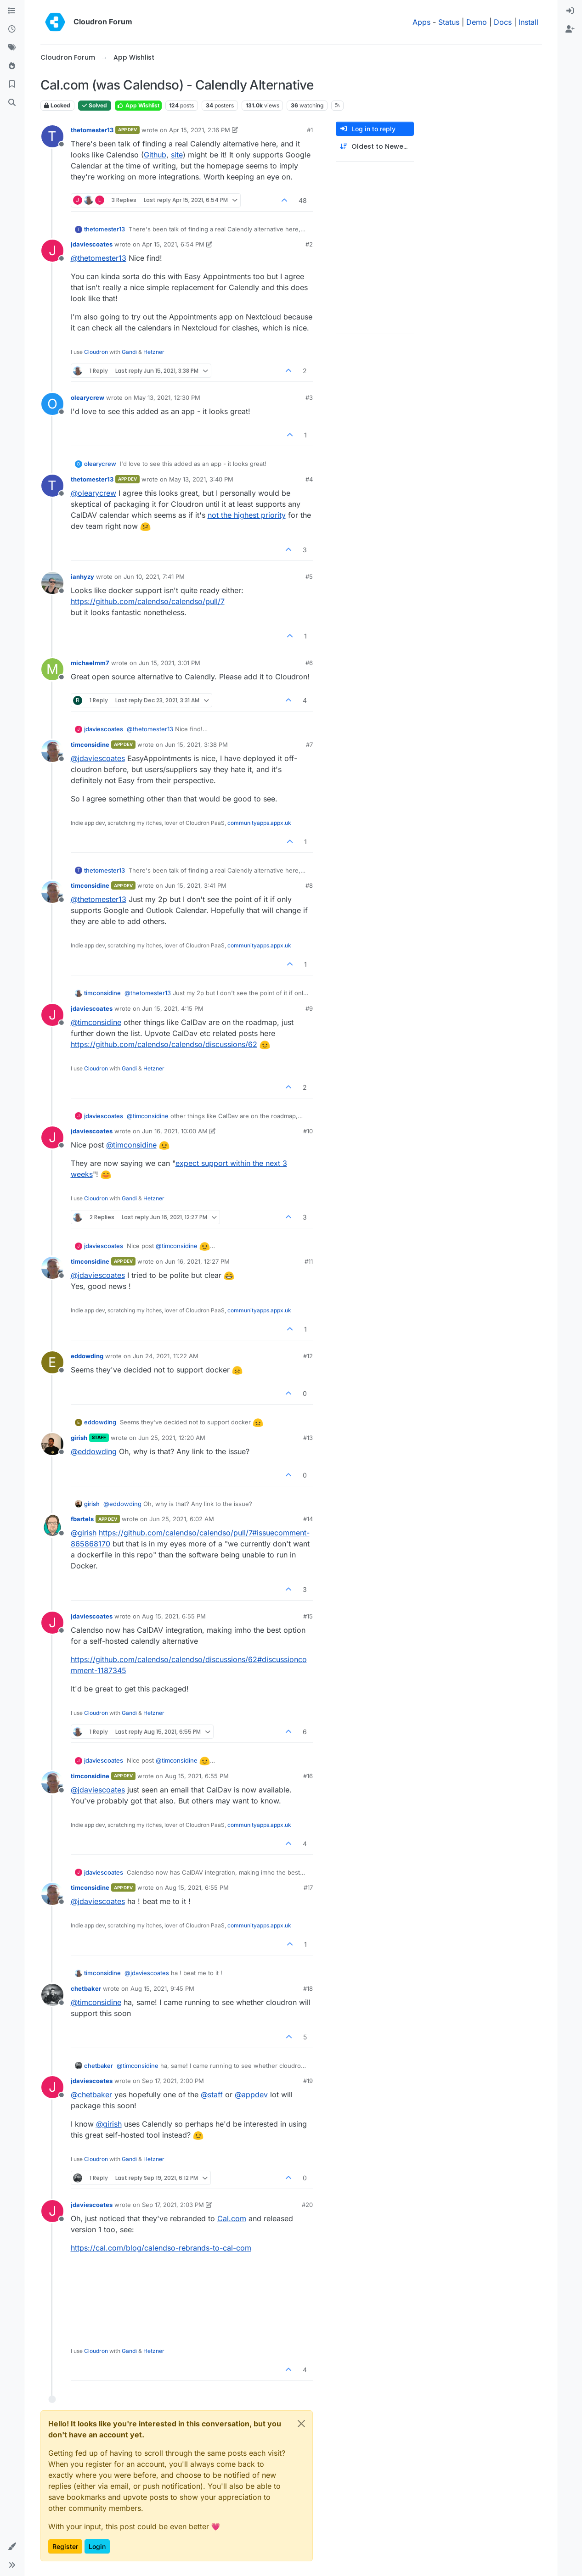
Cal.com (231, 2218)
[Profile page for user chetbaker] (52, 1995)
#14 (308, 1519)
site (177, 154)
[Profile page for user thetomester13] (52, 136)
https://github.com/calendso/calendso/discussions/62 (164, 1044)
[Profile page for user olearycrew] (52, 404)
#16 (308, 1776)
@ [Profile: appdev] (251, 2094)
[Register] (570, 29)
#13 (308, 1437)
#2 (309, 244)
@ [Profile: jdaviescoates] (98, 758)
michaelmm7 (90, 662)
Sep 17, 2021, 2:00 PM (173, 2080)
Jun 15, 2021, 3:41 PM (195, 885)
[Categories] (12, 11)
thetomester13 (92, 130)
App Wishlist (138, 105)
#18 (308, 1988)
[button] (12, 2546)
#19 (308, 2080)
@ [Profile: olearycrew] (93, 493)
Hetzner (153, 351)
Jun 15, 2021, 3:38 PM (196, 744)
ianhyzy (82, 576)
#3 (309, 397)
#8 (309, 885)
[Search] (12, 102)
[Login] (570, 11)
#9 (309, 1008)
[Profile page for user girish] (52, 1444)
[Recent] (12, 29)
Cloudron (96, 351)
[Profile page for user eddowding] (52, 1362)
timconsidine (90, 744)
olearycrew (87, 397)
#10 (308, 1131)
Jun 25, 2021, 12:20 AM (171, 1437)
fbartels (82, 1519)
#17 (308, 1887)
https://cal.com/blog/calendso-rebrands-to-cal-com (161, 2247)
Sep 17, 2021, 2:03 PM (173, 2204)
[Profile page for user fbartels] (52, 1525)
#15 (308, 1616)
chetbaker (86, 1988)
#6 (309, 662)
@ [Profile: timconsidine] (96, 1022)
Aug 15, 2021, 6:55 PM (174, 1616)
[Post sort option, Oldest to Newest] (375, 147)
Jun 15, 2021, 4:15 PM (172, 1008)
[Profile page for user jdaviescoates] (52, 251)
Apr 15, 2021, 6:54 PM (173, 244)
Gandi (129, 351)
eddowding (87, 1356)
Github (155, 154)
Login (97, 2546)
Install (528, 22)
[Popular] (12, 66)
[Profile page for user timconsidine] (52, 751)
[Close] (301, 2423)
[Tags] (12, 47)
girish (79, 1437)
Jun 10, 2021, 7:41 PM (154, 576)
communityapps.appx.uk (259, 822)
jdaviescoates (92, 244)
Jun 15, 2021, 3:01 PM (169, 662)
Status (448, 22)
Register (65, 2546)
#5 (309, 576)
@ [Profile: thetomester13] (98, 258)
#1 (310, 130)
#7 (309, 744)
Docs (503, 22)
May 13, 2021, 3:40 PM (201, 479)
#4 (309, 479)
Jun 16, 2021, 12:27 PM (197, 1261)
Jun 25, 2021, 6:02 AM (181, 1519)
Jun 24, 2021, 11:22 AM (165, 1356)
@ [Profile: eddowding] (94, 1451)
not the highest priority (247, 515)
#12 (308, 1356)
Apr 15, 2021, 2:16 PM (199, 130)
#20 (307, 2204)
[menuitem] (570, 11)
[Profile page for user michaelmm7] (52, 669)
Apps (421, 22)
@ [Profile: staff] (212, 2094)
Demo (476, 22)
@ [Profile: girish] (83, 1532)
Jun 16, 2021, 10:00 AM (175, 1131)
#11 (309, 1261)
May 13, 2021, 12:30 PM (167, 397)
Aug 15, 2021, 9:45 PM (162, 1988)
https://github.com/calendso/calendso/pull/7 (148, 601)
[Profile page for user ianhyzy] (52, 583)
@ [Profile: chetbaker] (91, 2094)
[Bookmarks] (12, 84)
